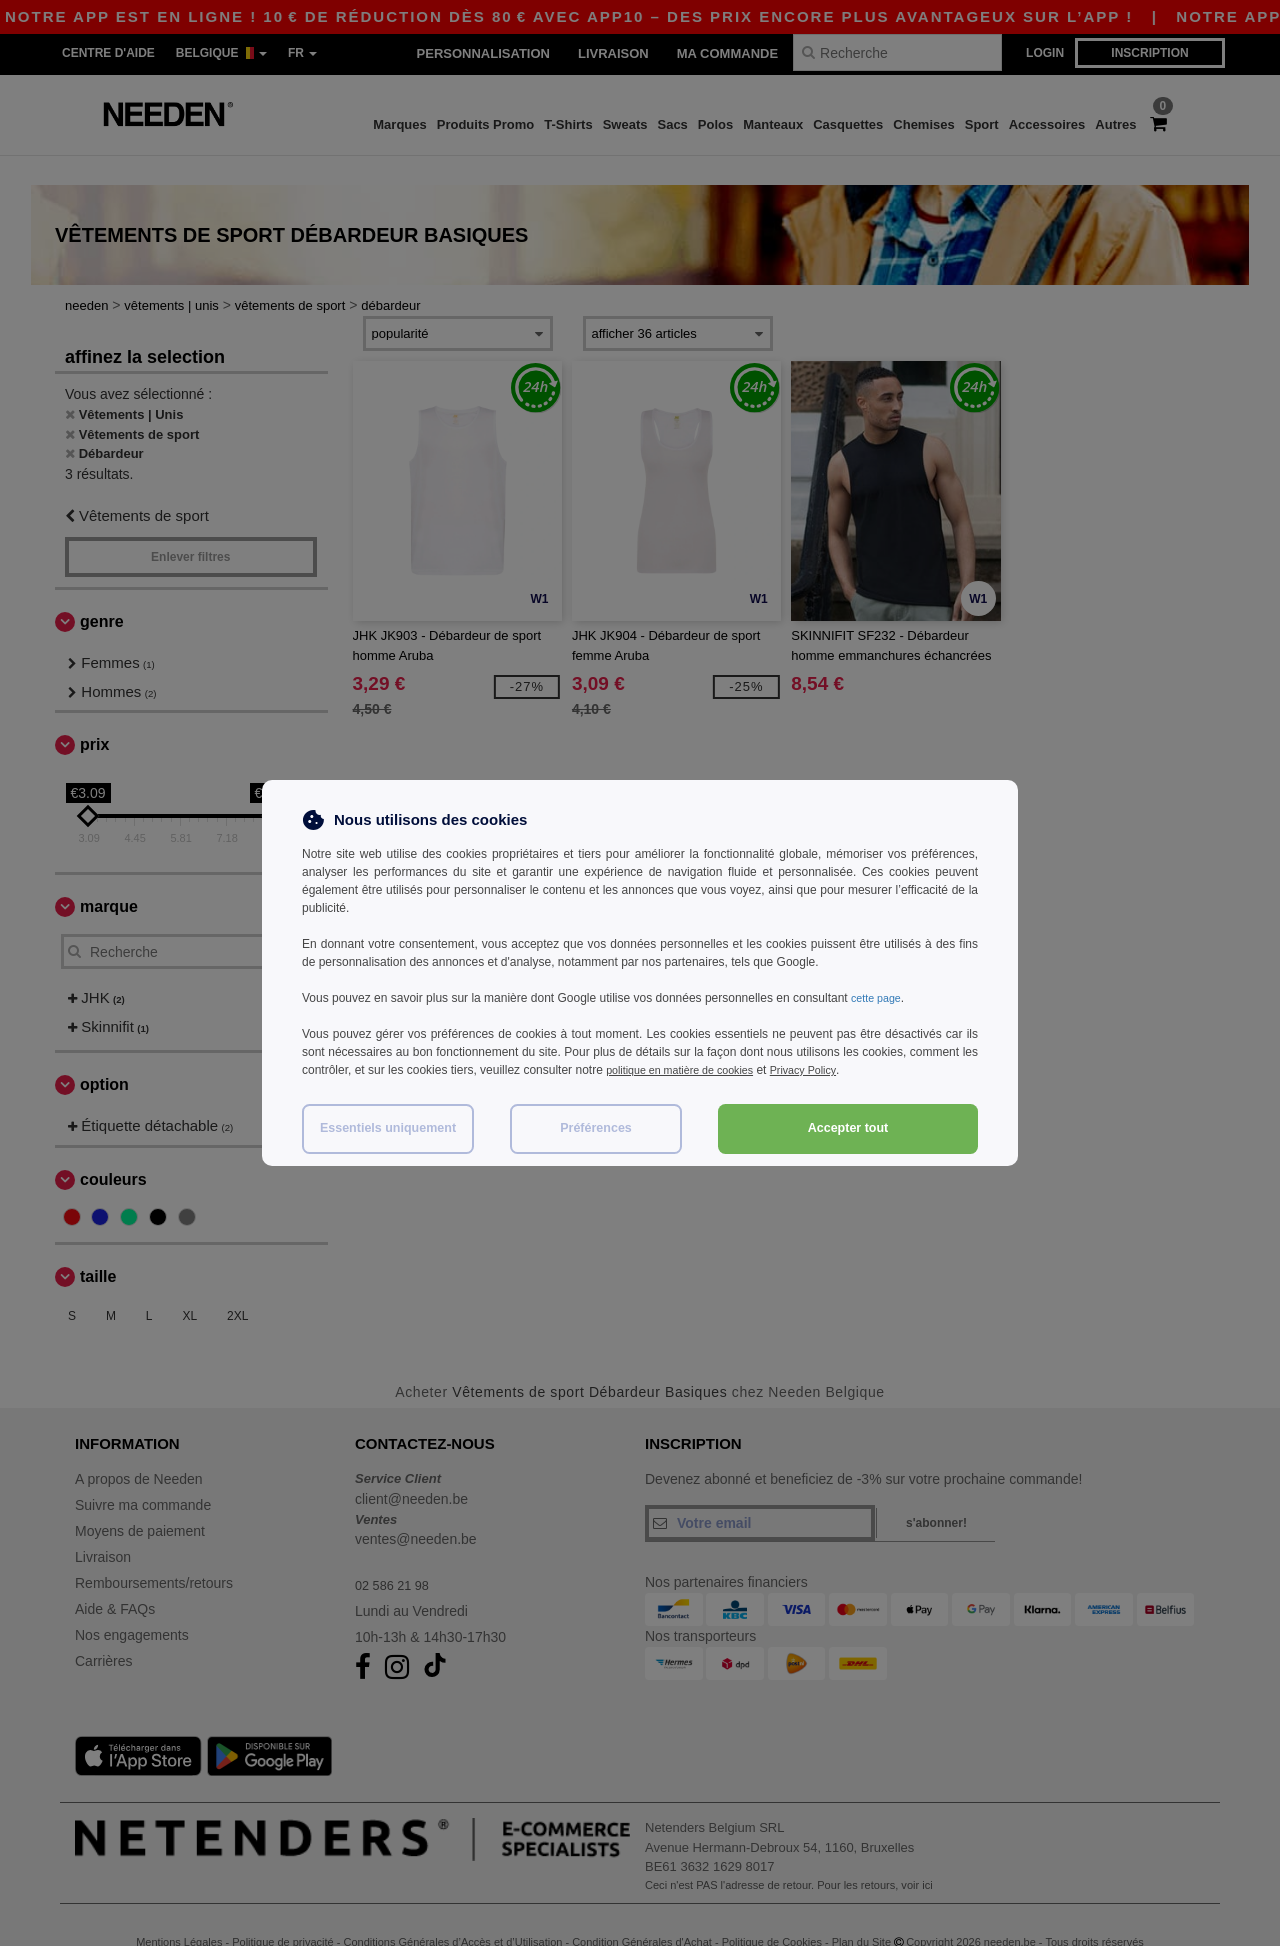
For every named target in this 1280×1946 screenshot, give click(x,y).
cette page (879, 998)
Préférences (596, 1128)
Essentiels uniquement (388, 1128)
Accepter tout (848, 1128)
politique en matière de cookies (688, 1070)
